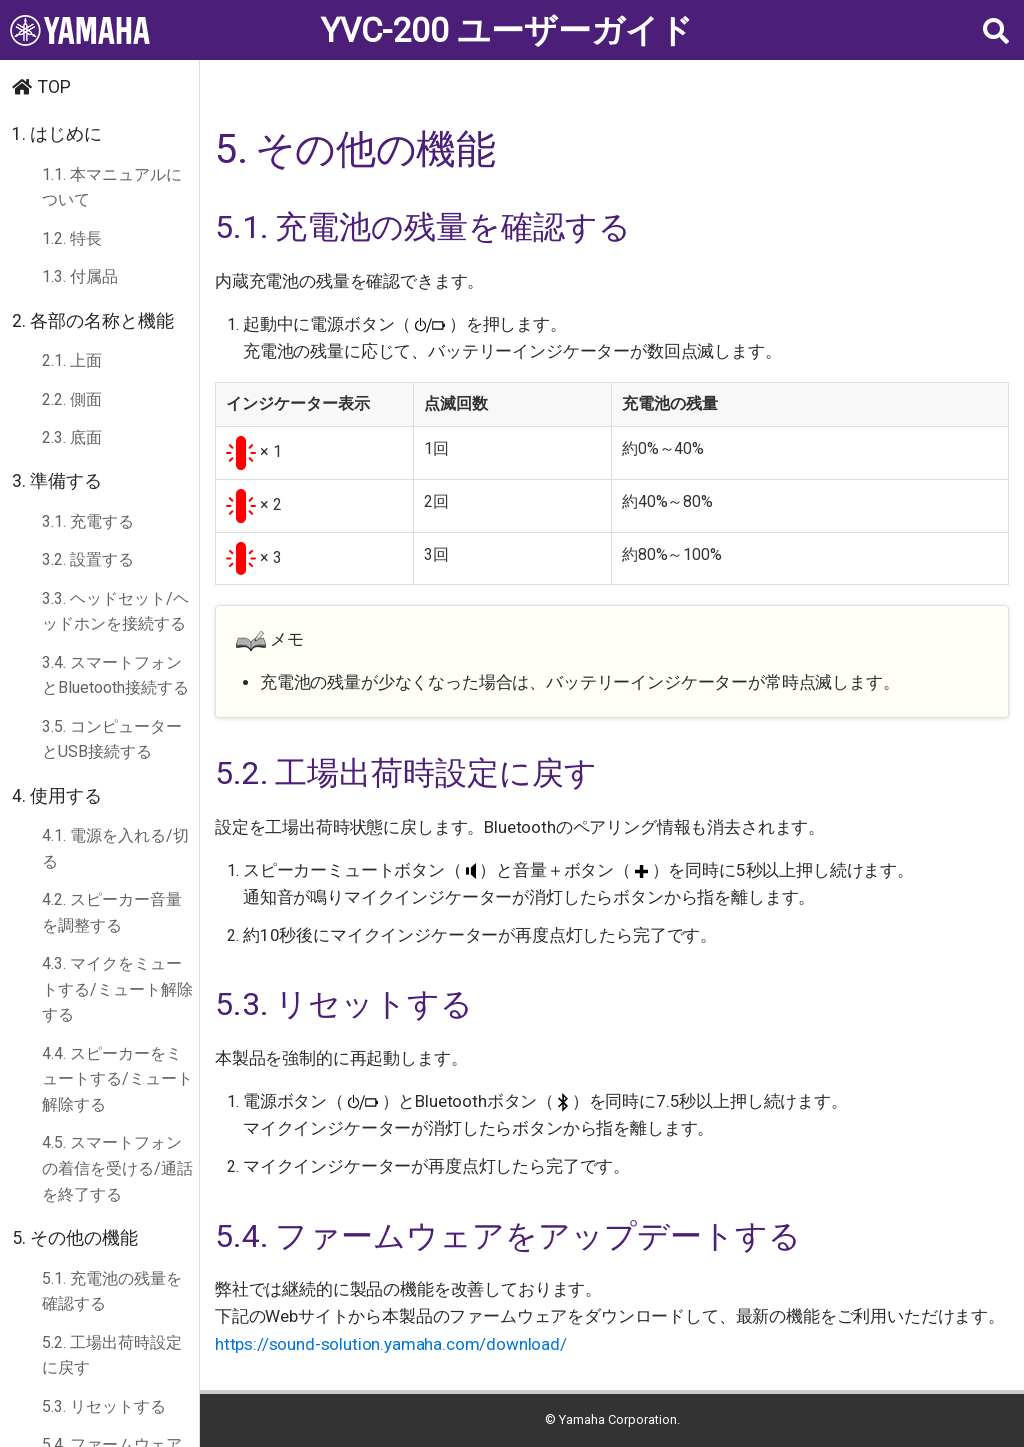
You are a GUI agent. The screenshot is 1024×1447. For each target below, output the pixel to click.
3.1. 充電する (88, 521)
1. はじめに (57, 134)
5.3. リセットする (104, 1406)
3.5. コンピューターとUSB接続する (112, 739)
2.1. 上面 (72, 360)
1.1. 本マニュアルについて (112, 187)
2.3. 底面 (72, 437)
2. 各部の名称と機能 (93, 321)
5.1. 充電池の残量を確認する (112, 1291)
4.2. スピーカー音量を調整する (112, 912)
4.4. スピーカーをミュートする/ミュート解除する (117, 1079)
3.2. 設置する (88, 559)
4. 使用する (57, 796)
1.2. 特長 (72, 238)
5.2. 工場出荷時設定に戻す (112, 1355)
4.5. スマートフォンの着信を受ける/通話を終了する (117, 1168)
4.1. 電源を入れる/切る (115, 848)
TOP (54, 87)
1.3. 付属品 (80, 276)
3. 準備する (57, 481)
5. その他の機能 (75, 1238)
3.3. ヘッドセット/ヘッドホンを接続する (115, 611)
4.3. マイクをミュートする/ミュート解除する (117, 989)
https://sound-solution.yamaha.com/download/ (391, 1344)
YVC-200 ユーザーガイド (507, 30)
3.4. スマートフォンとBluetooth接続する (115, 675)
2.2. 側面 (72, 399)
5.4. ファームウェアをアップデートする (508, 1236)
